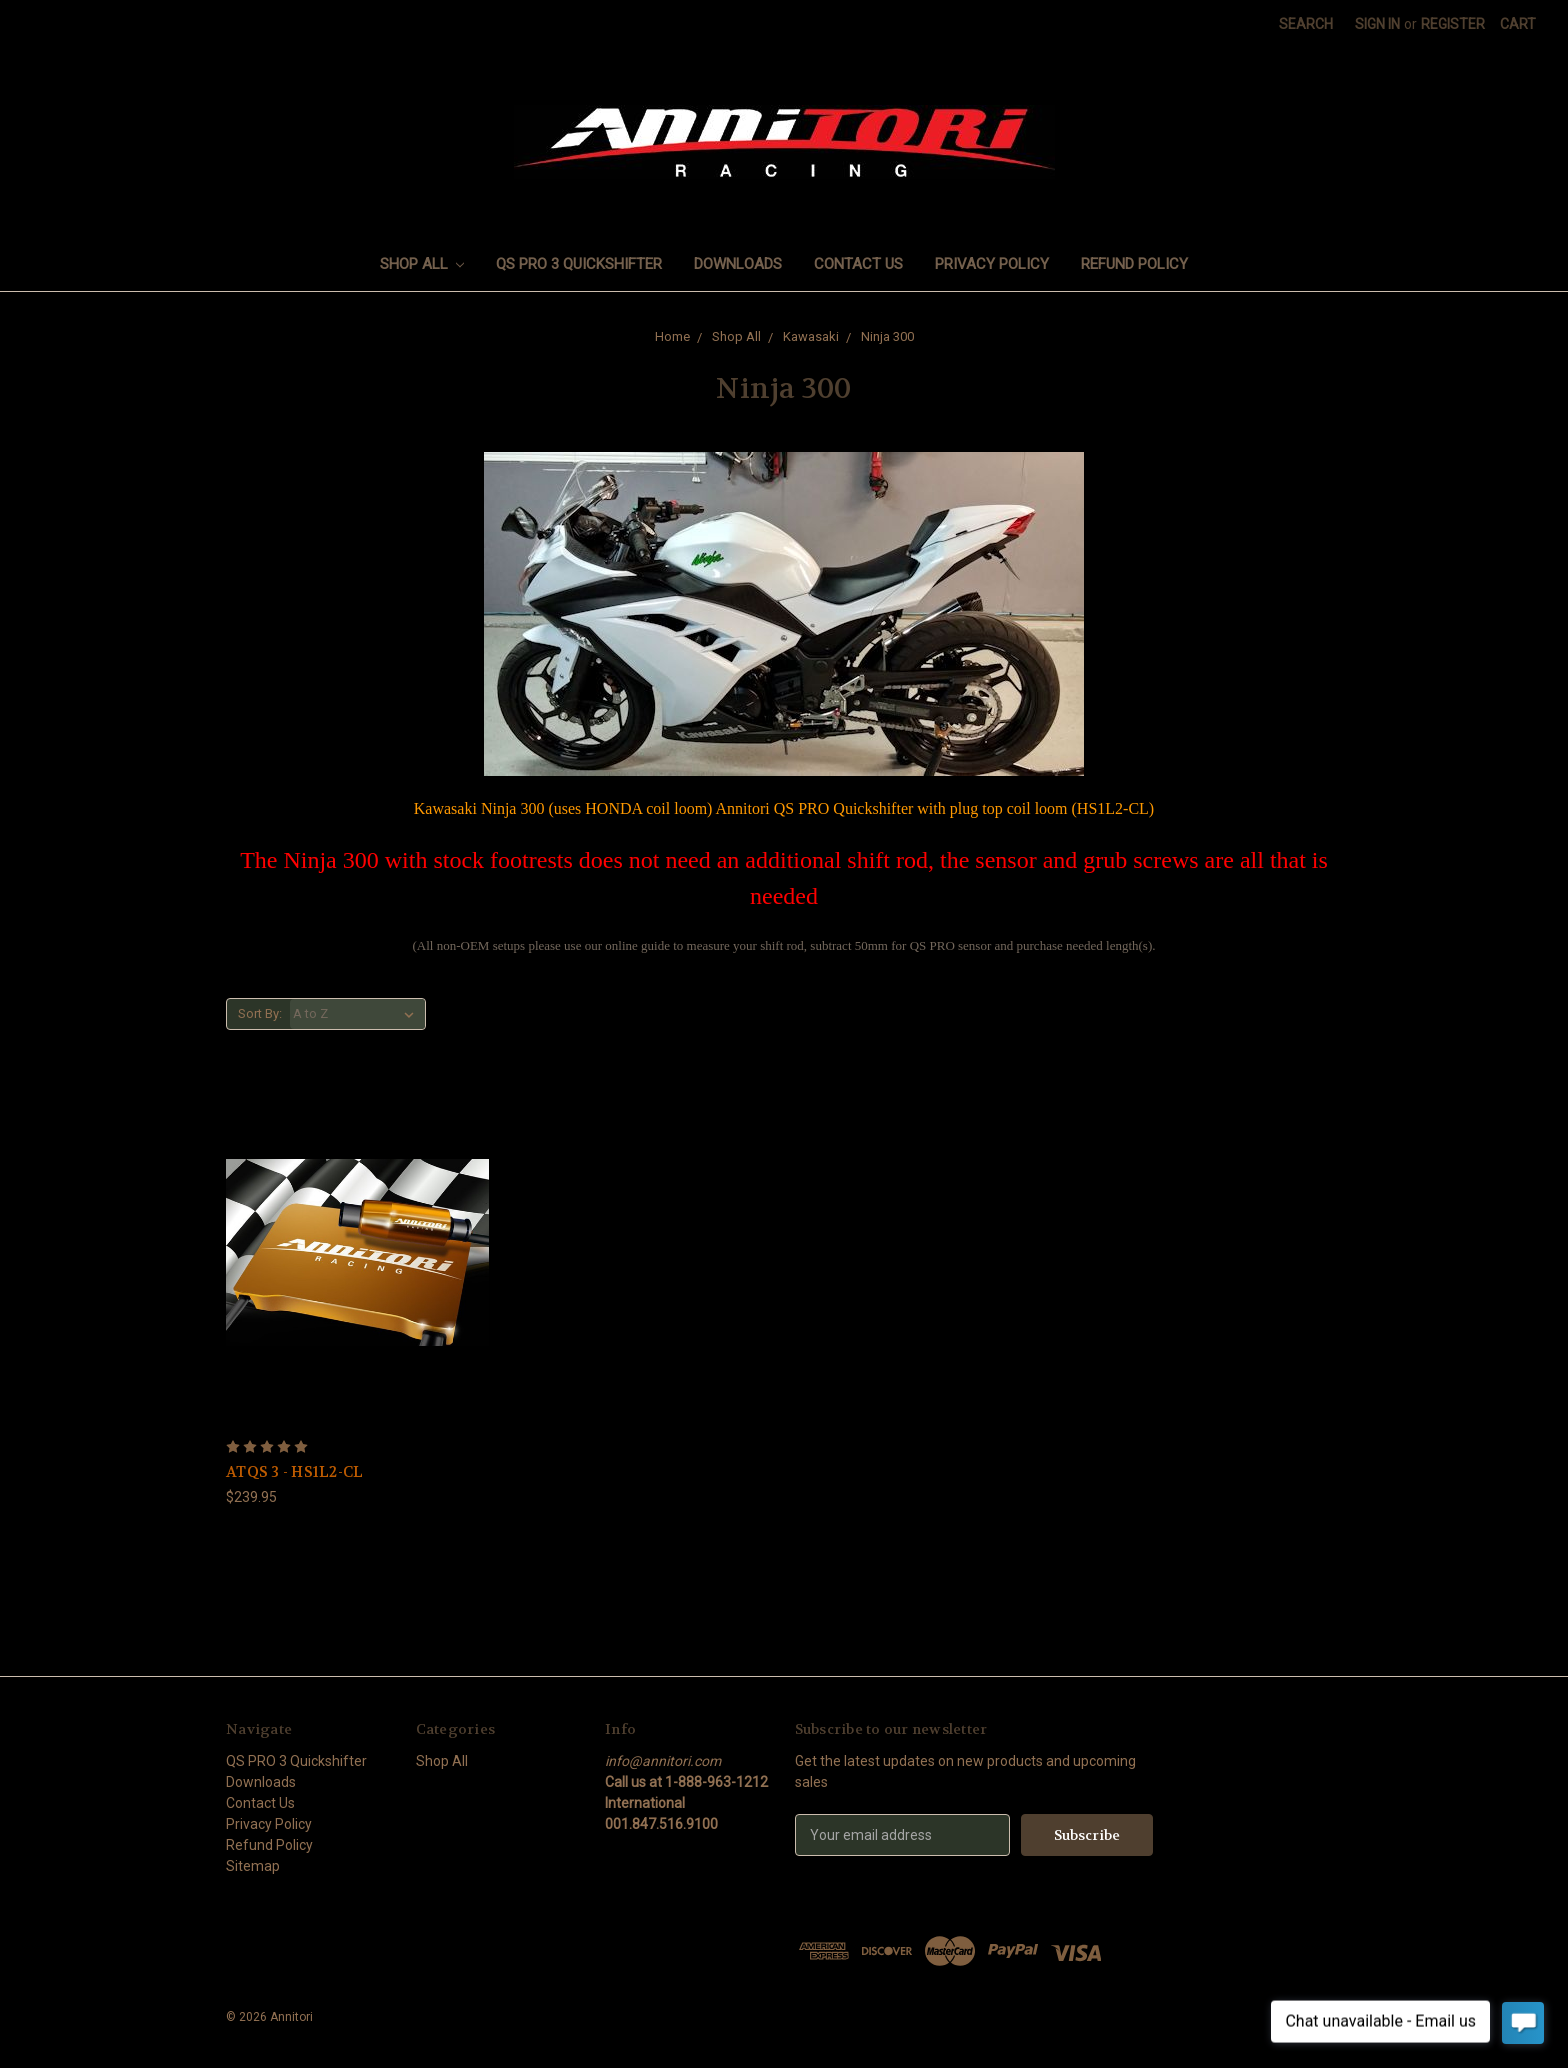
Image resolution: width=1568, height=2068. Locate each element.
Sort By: (260, 1013)
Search (1306, 24)
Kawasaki (811, 336)
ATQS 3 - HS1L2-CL (294, 1472)
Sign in (1377, 24)
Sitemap (253, 1866)
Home (672, 336)
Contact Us (858, 264)
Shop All (422, 264)
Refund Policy (1134, 264)
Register (1453, 24)
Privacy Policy (992, 264)
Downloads (738, 264)
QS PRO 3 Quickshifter (579, 264)
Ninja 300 (887, 336)
